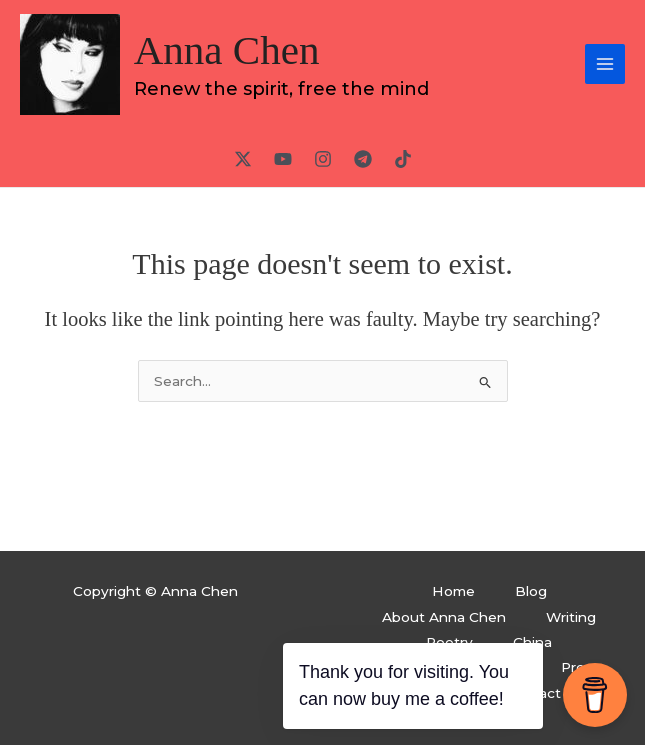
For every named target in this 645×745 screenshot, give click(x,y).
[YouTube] (283, 159)
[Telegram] (363, 159)
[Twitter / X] (243, 159)
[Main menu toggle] (605, 64)
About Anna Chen (444, 617)
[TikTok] (403, 159)
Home (453, 591)
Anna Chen (227, 50)
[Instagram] (323, 159)
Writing (571, 617)
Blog (531, 591)
